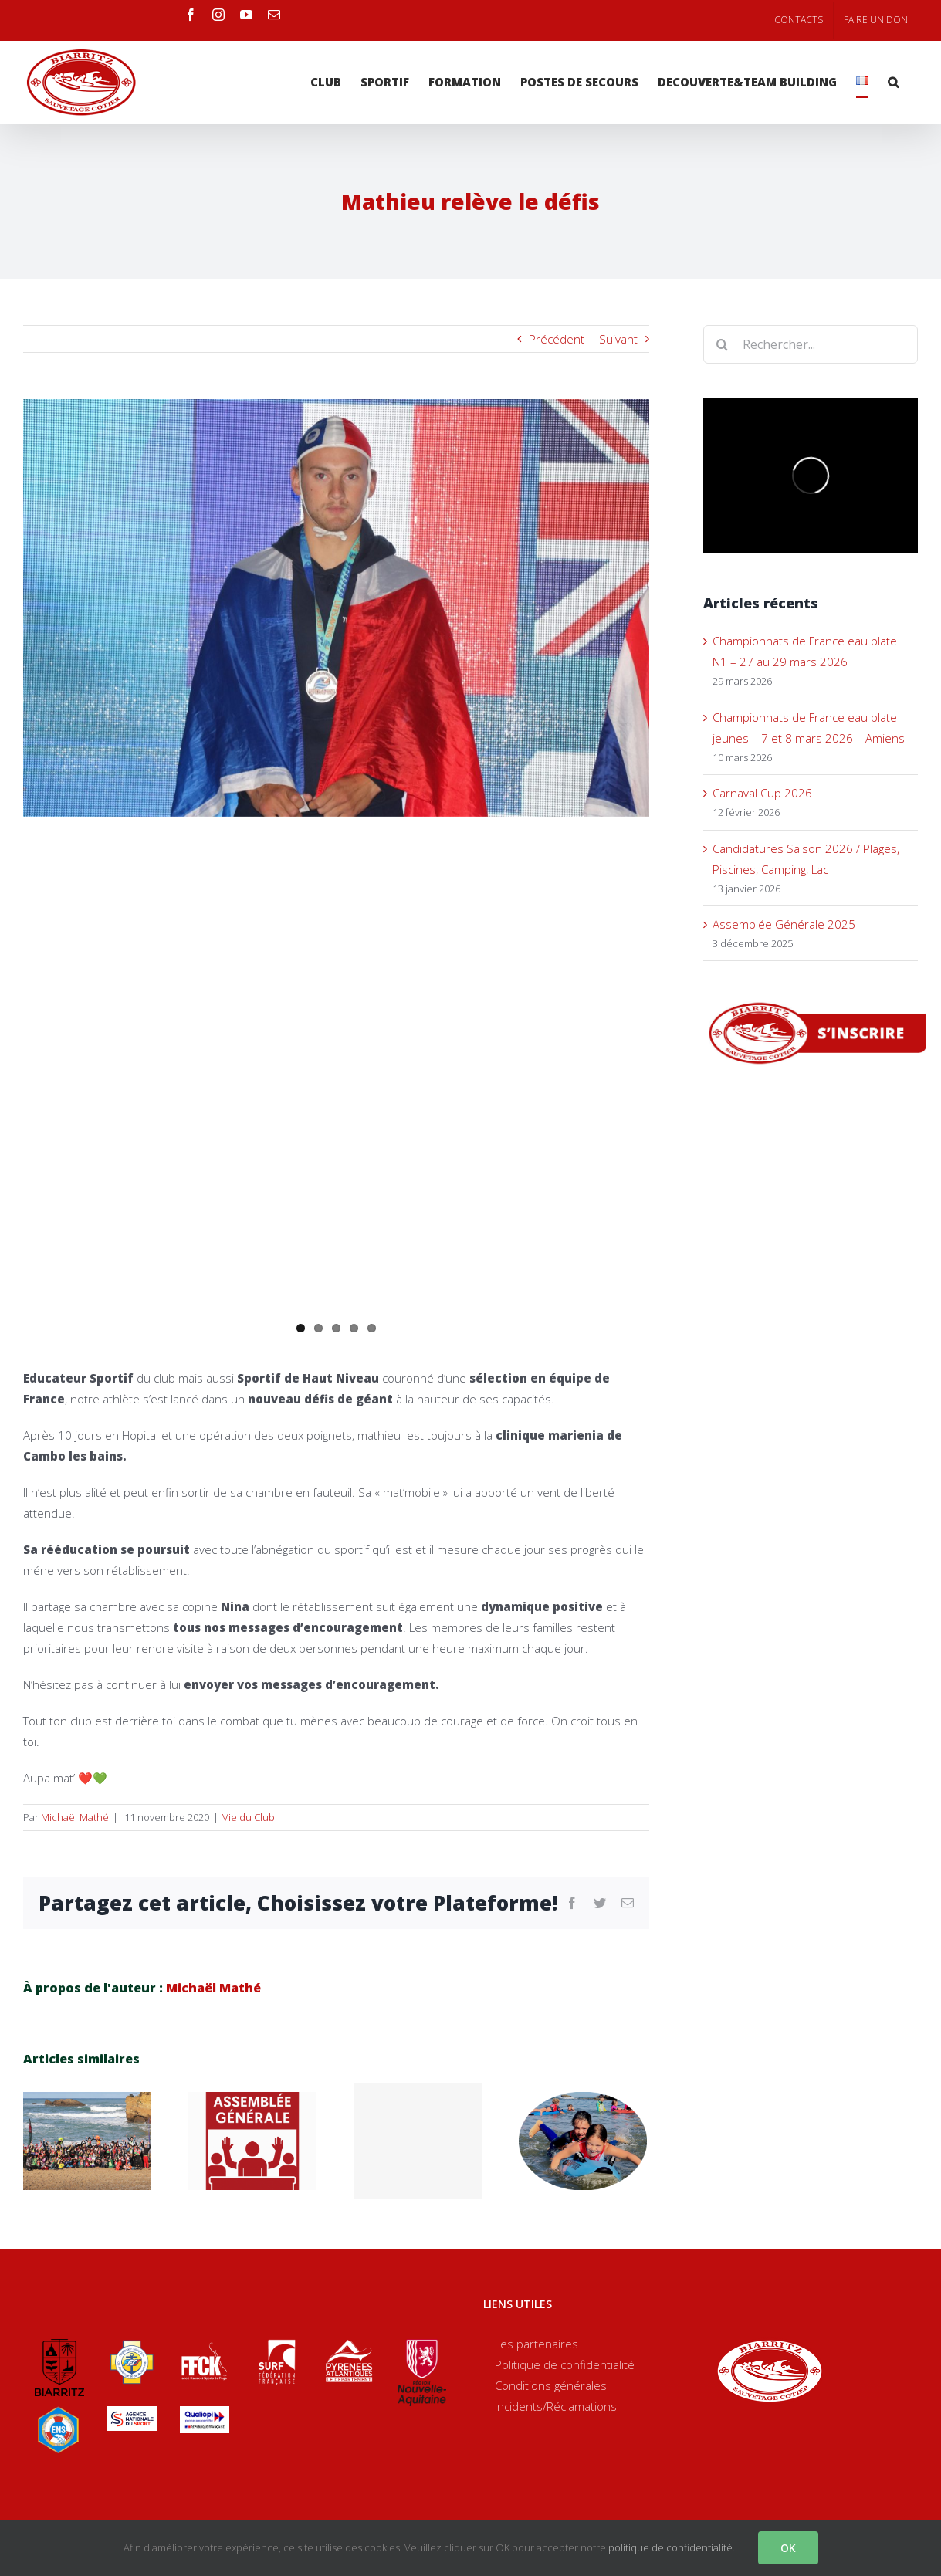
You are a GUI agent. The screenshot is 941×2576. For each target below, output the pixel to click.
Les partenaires (536, 2343)
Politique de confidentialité (565, 2364)
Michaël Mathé (75, 1817)
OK (788, 2547)
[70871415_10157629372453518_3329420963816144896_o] (336, 608)
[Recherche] (893, 82)
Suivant (618, 339)
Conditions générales (551, 2385)
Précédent (556, 339)
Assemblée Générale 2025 (784, 924)
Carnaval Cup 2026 (762, 793)
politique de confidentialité (670, 2547)
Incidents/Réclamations (556, 2406)
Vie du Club (248, 1817)
